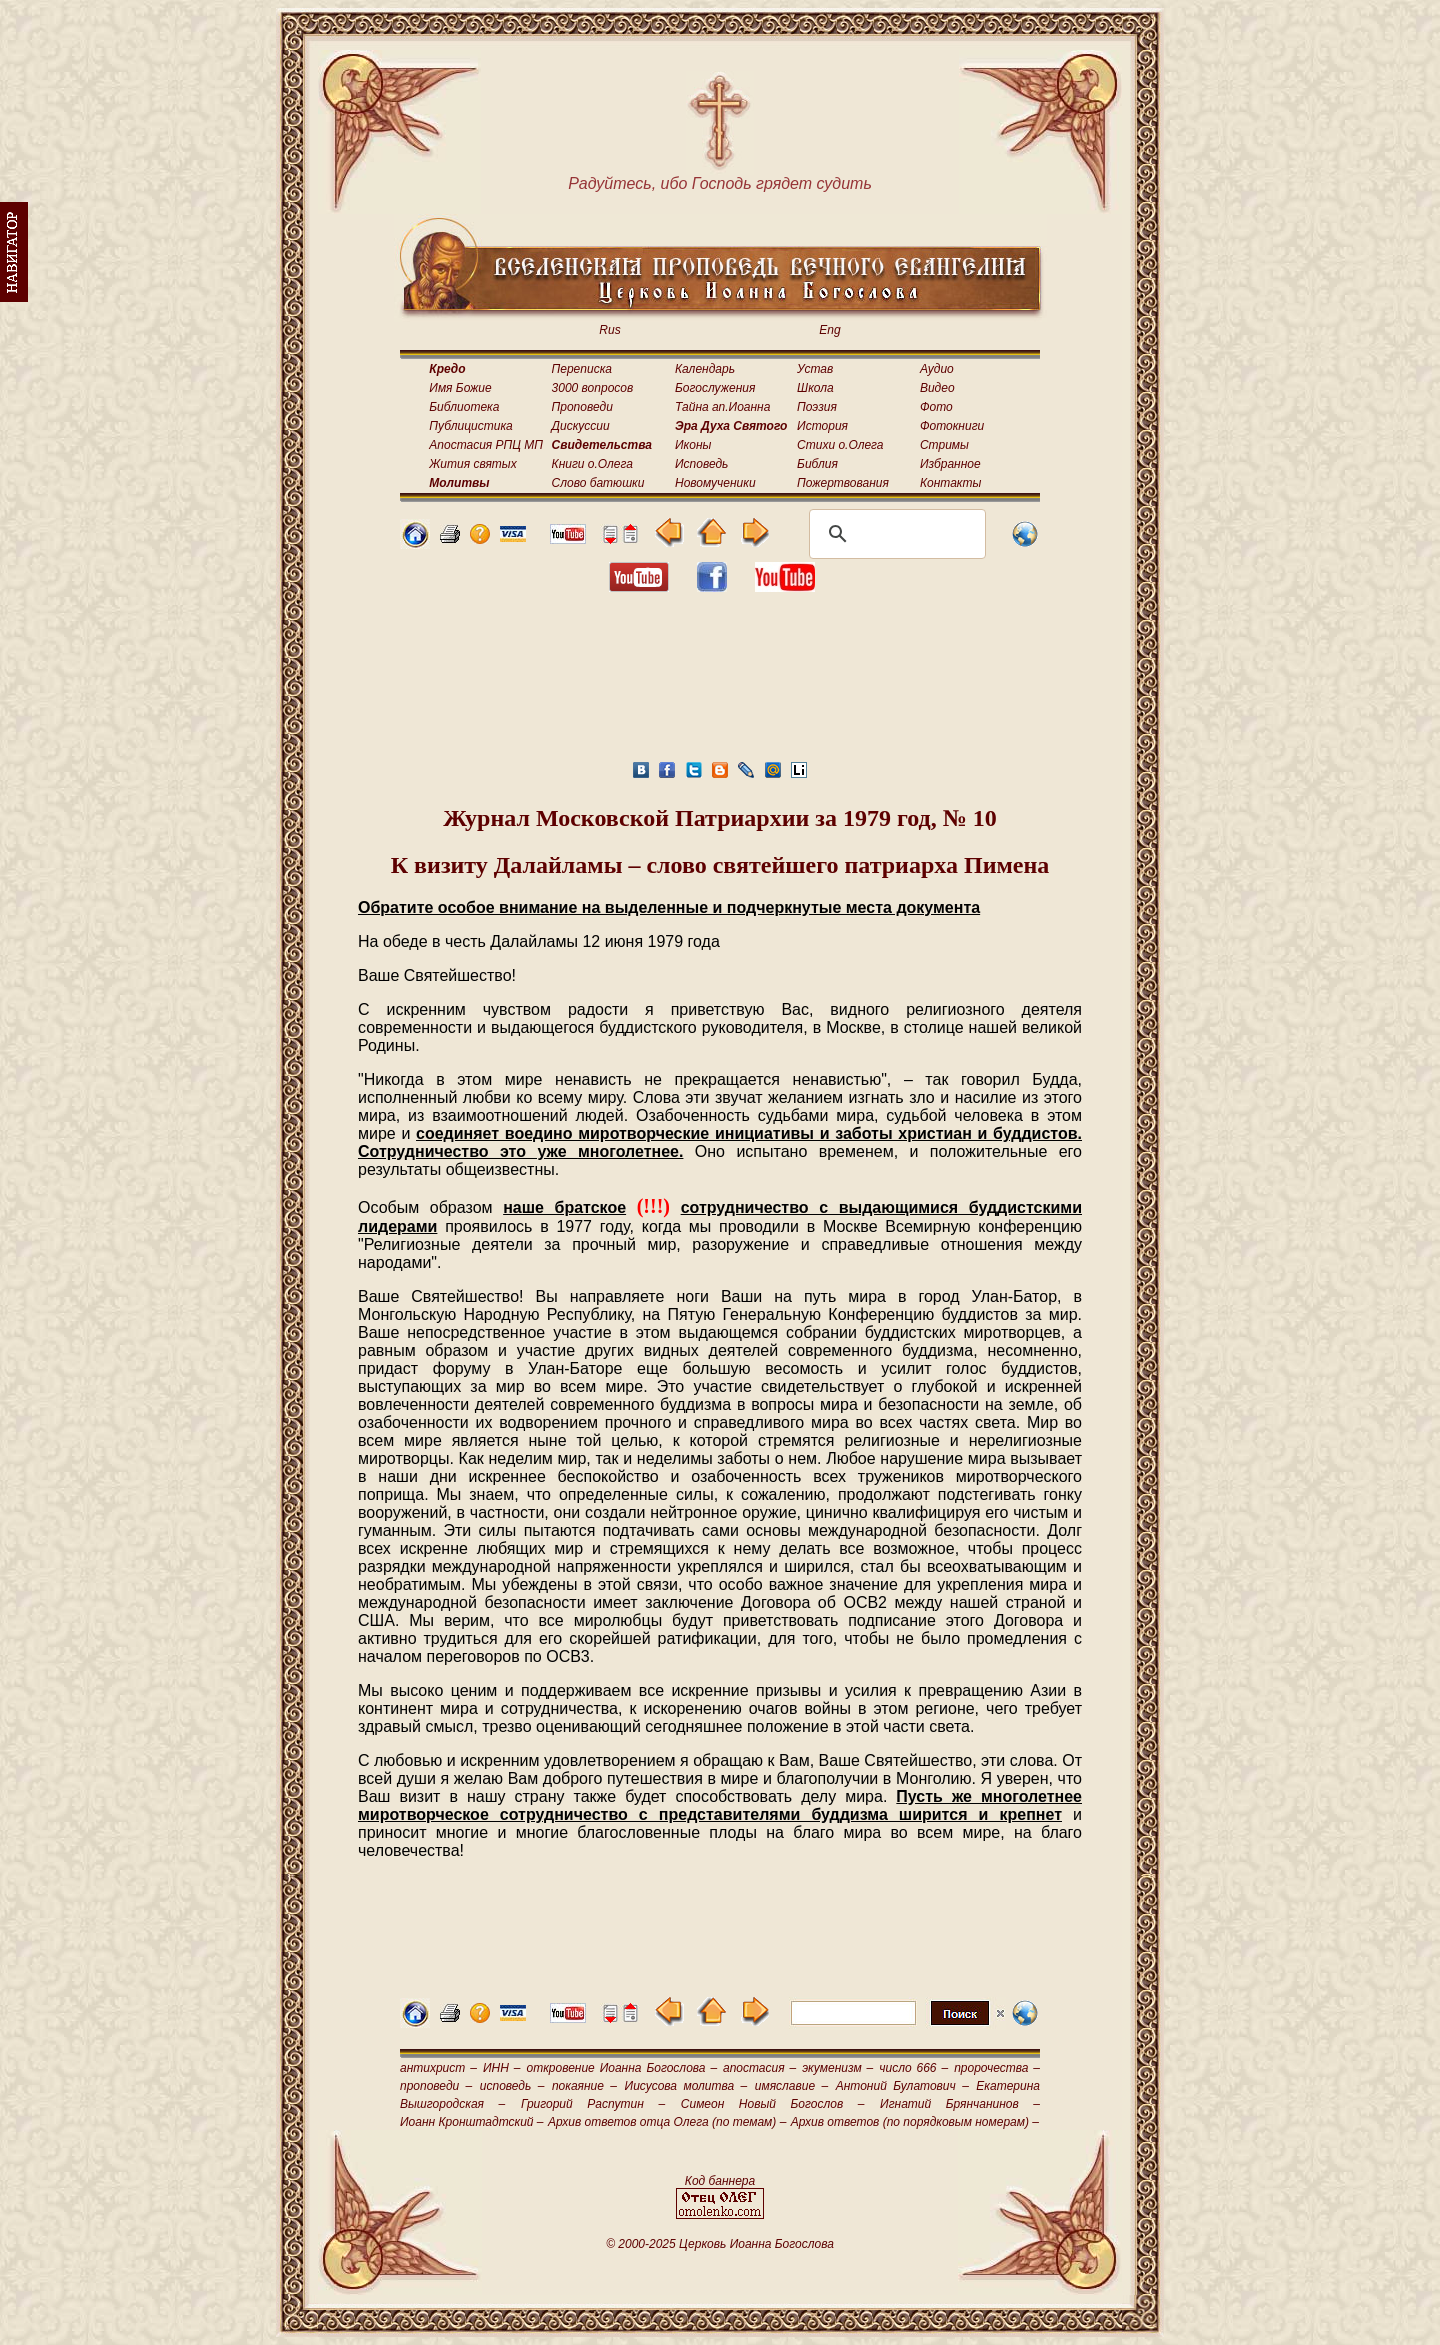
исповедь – (512, 2086)
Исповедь (701, 464)
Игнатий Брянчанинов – (960, 2104)
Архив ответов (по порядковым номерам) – (915, 2122)
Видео (937, 388)
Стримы (944, 445)
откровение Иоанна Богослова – (621, 2068)
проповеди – (436, 2086)
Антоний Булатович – (902, 2086)
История (822, 426)
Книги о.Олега (592, 464)
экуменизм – (837, 2068)
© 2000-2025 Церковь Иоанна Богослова (720, 2244)
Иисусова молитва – (686, 2086)
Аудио (937, 369)
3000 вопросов (593, 388)
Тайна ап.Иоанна (722, 407)
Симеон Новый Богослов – (773, 2104)
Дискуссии (581, 426)
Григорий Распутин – (593, 2104)
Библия (817, 464)
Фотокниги (952, 426)
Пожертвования (843, 483)
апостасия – (759, 2068)
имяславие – (791, 2086)
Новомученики (715, 483)
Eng (829, 330)
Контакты (951, 483)
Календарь (705, 369)
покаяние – (584, 2086)
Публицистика (470, 426)
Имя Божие (460, 388)
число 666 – (913, 2068)
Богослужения (715, 388)
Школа (815, 388)
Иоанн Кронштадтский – (472, 2122)
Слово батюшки (598, 483)
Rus (609, 330)
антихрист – (438, 2068)
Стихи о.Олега (840, 445)
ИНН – (502, 2068)
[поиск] (894, 534)
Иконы (693, 445)
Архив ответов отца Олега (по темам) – (667, 2122)
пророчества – (997, 2068)
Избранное (950, 464)
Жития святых (472, 464)
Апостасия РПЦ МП (486, 445)
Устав (815, 369)
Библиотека (464, 407)
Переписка (582, 369)
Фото (936, 407)
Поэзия (817, 407)
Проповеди (582, 407)
